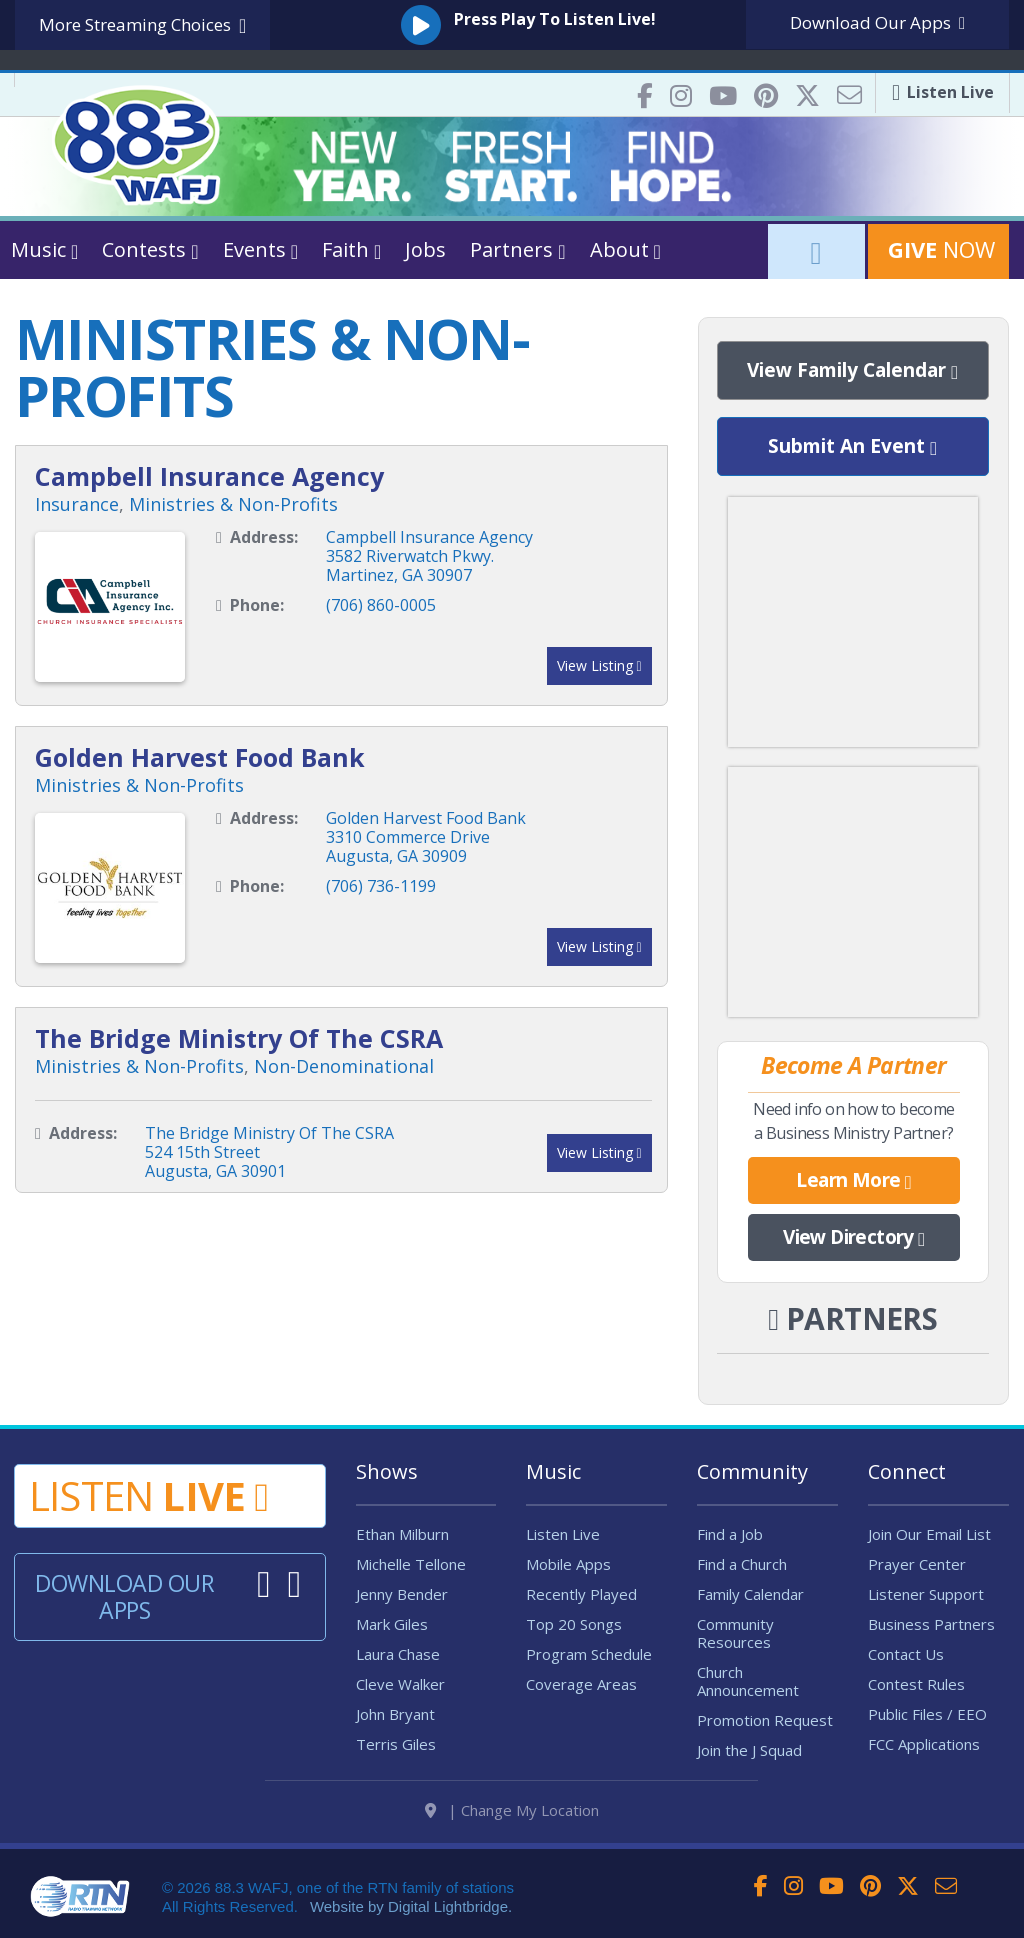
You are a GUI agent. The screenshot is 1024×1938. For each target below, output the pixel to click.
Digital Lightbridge (448, 1906)
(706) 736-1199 (381, 886)
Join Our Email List (929, 1534)
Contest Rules (916, 1684)
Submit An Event (852, 447)
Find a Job (730, 1534)
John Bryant (395, 1714)
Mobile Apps (568, 1564)
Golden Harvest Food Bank (200, 757)
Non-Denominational (344, 1066)
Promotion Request (765, 1720)
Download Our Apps (124, 1596)
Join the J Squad (749, 1750)
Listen (148, 1495)
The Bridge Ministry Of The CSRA (239, 1038)
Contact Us (906, 1654)
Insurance (77, 504)
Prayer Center (917, 1564)
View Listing (599, 665)
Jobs (425, 249)
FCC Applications (924, 1744)
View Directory (853, 1238)
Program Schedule (589, 1654)
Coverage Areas (581, 1684)
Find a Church (742, 1564)
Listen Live (563, 1534)
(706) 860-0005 (381, 605)
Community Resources (735, 1633)
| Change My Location (512, 1810)
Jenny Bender (402, 1594)
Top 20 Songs (574, 1624)
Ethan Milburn (402, 1534)
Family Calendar (750, 1594)
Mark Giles (392, 1624)
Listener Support (926, 1594)
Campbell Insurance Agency (209, 476)
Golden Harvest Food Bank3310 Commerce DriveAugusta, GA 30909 (426, 837)
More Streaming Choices (142, 25)
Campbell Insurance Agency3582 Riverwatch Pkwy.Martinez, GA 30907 (429, 556)
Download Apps (877, 22)
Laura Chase (398, 1654)
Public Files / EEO (927, 1714)
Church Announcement (748, 1681)
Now (938, 249)
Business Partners (931, 1624)
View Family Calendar (852, 371)
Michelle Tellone (411, 1564)
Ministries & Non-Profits (233, 504)
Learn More (853, 1181)
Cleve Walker (400, 1684)
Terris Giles (396, 1744)
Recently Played (581, 1594)
